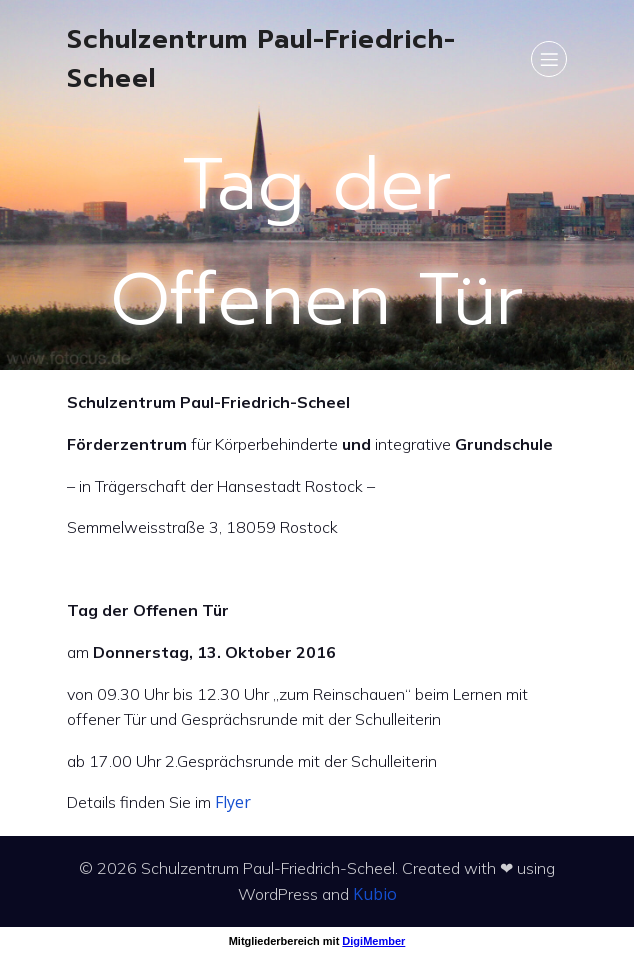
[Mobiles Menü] (549, 59)
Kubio (375, 894)
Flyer (233, 802)
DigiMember (373, 941)
